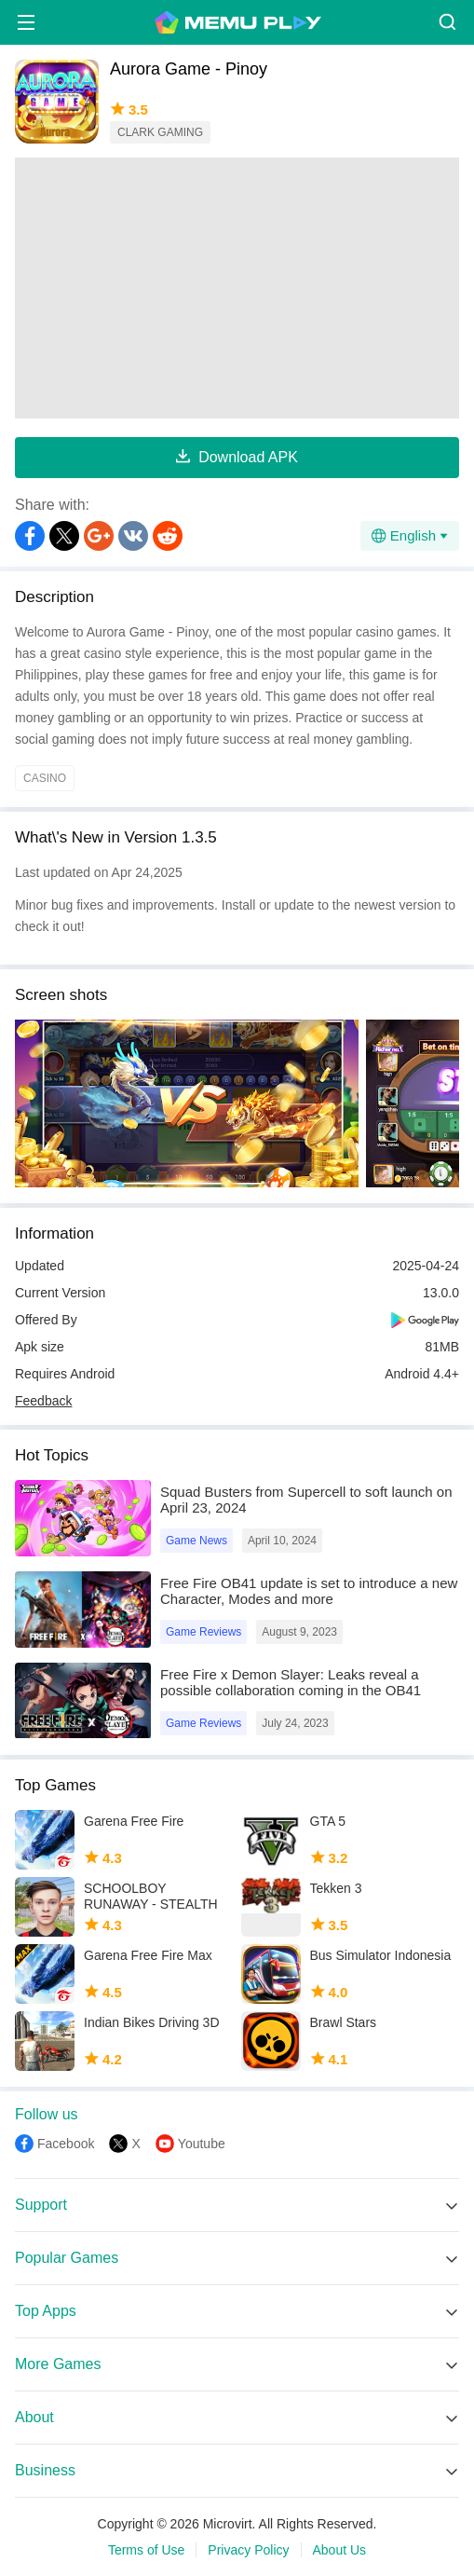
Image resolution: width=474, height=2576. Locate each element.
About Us (340, 2549)
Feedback (43, 1400)
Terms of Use (146, 2549)
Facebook (65, 2143)
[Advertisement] (237, 288)
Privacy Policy (248, 2549)
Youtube (201, 2143)
